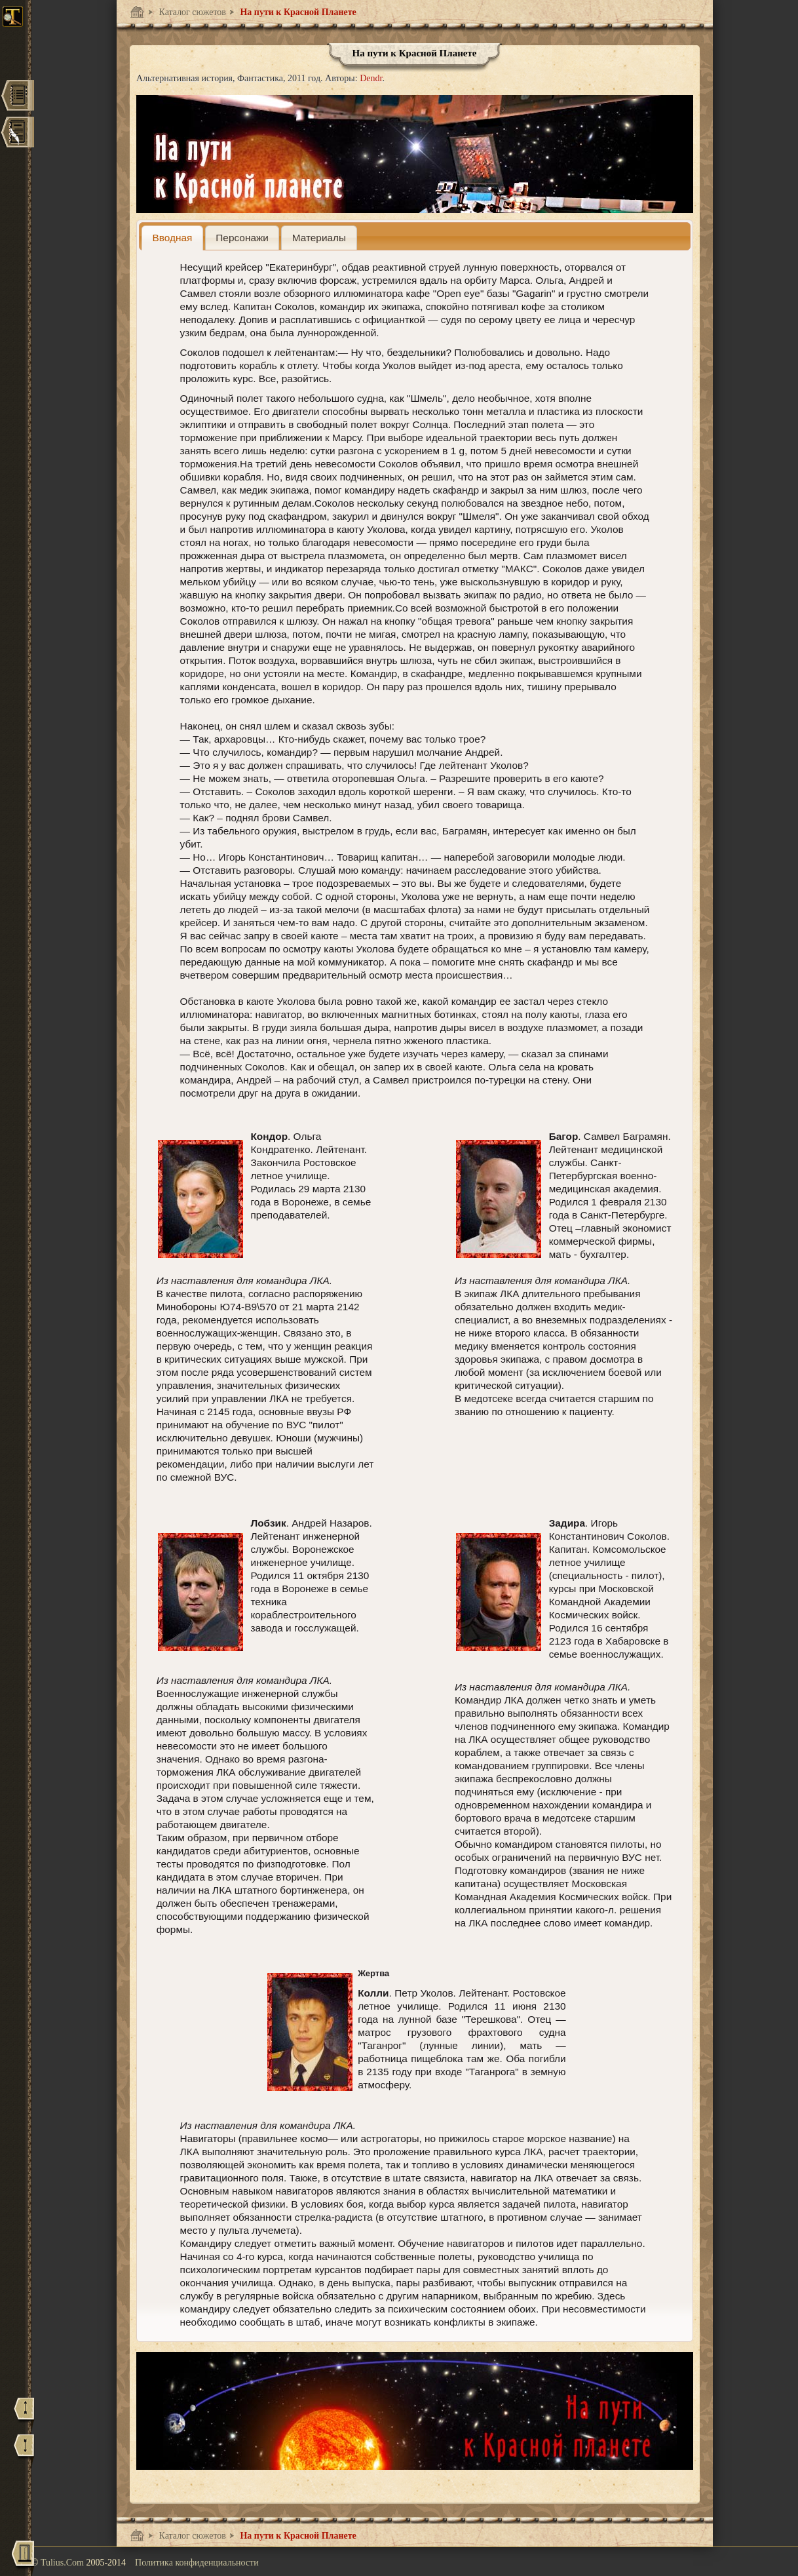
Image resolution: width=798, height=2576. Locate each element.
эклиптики (203, 424)
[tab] (172, 237)
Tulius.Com (63, 2562)
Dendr (371, 78)
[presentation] (172, 237)
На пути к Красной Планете (297, 12)
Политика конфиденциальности (197, 2562)
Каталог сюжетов (191, 12)
